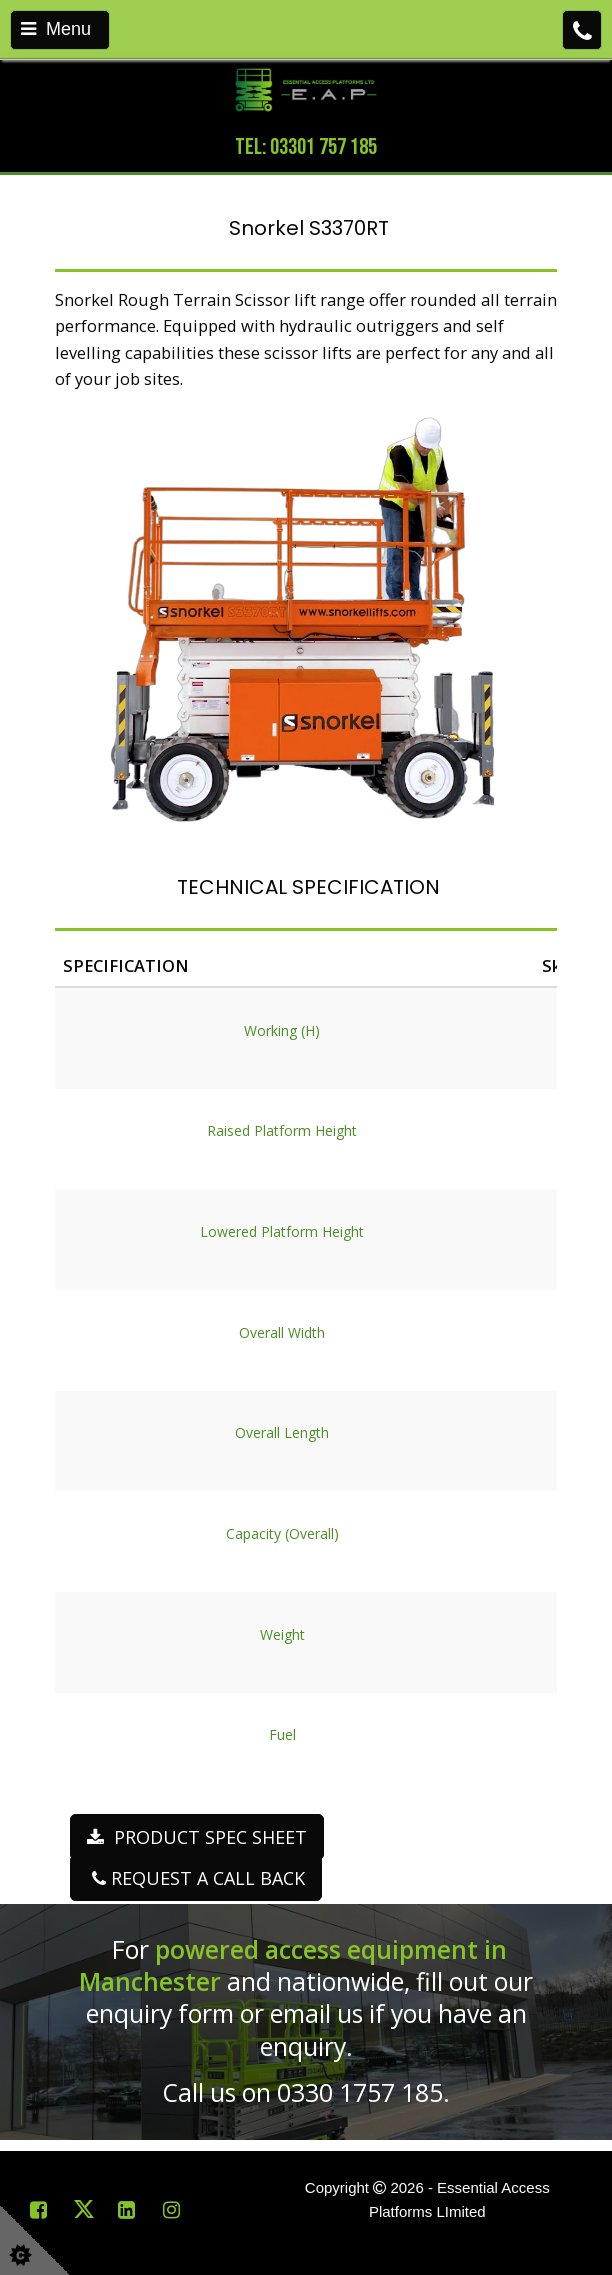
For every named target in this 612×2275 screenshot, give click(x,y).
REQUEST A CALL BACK (196, 1878)
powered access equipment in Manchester (293, 1965)
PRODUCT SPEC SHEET (197, 1837)
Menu (56, 29)
